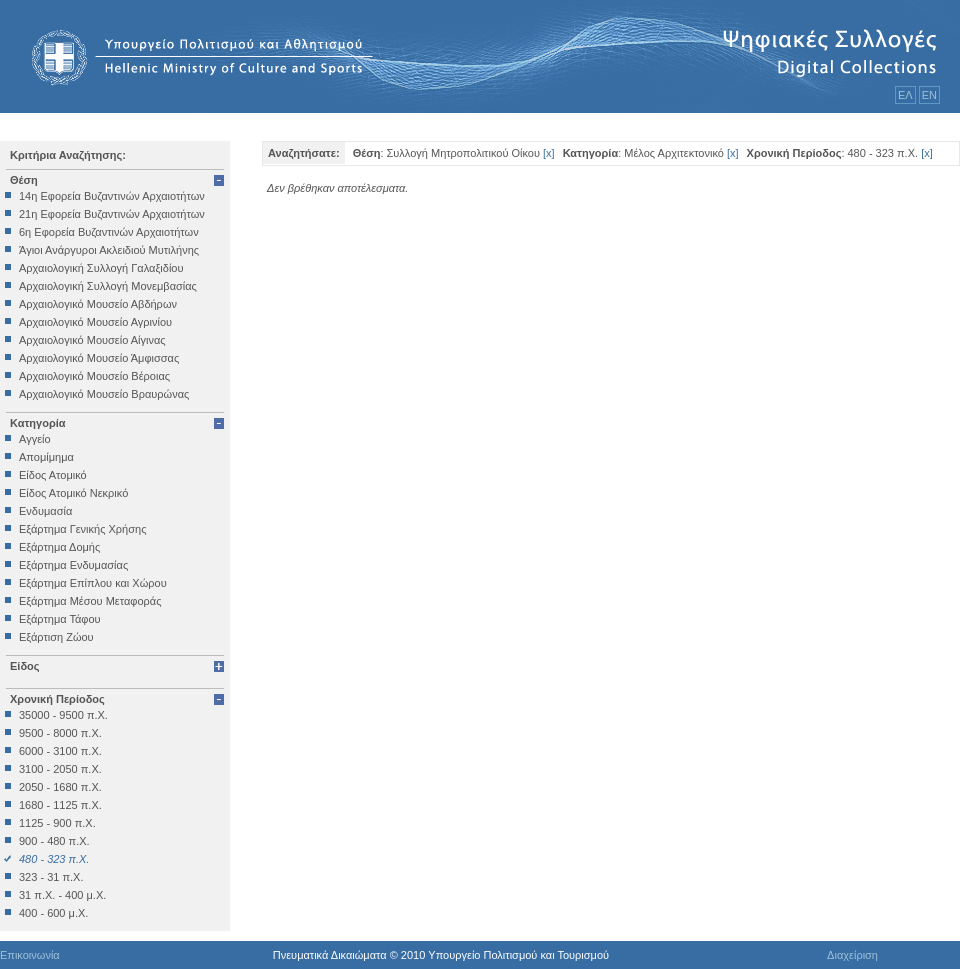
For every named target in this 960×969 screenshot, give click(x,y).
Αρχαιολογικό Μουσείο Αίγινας (92, 340)
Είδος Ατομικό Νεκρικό (73, 493)
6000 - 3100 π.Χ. (60, 751)
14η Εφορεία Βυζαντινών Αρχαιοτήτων (112, 196)
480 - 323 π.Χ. (54, 859)
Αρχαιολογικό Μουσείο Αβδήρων (98, 304)
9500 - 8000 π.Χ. (60, 733)
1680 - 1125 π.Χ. (60, 805)
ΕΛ (905, 95)
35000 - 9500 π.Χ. (63, 715)
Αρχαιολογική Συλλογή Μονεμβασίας (108, 286)
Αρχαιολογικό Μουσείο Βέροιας (94, 376)
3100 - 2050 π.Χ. (60, 769)
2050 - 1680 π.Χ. (60, 787)
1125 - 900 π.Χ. (57, 823)
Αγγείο (35, 439)
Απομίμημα (46, 457)
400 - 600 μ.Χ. (53, 913)
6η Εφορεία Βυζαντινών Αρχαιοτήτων (109, 232)
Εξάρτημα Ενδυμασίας (73, 565)
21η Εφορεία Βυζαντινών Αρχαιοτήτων (112, 214)
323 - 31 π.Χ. (51, 877)
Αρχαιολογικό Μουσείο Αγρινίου (95, 322)
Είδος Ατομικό (53, 475)
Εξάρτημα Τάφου (60, 619)
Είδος (25, 666)
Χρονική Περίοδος (57, 699)
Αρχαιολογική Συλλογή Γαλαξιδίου (101, 268)
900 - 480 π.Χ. (54, 841)
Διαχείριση (852, 955)
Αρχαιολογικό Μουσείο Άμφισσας (99, 358)
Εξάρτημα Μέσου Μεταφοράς (90, 601)
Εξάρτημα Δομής (59, 547)
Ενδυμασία (45, 511)
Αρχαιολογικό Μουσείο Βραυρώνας (104, 394)
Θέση (24, 180)
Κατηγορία (38, 423)
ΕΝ (929, 95)
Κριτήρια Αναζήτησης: (68, 155)
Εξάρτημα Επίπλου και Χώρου (93, 583)
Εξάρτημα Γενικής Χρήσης (82, 529)
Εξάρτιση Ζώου (56, 637)
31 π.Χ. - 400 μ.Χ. (62, 895)
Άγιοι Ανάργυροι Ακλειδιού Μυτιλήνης (109, 250)
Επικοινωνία (30, 955)
